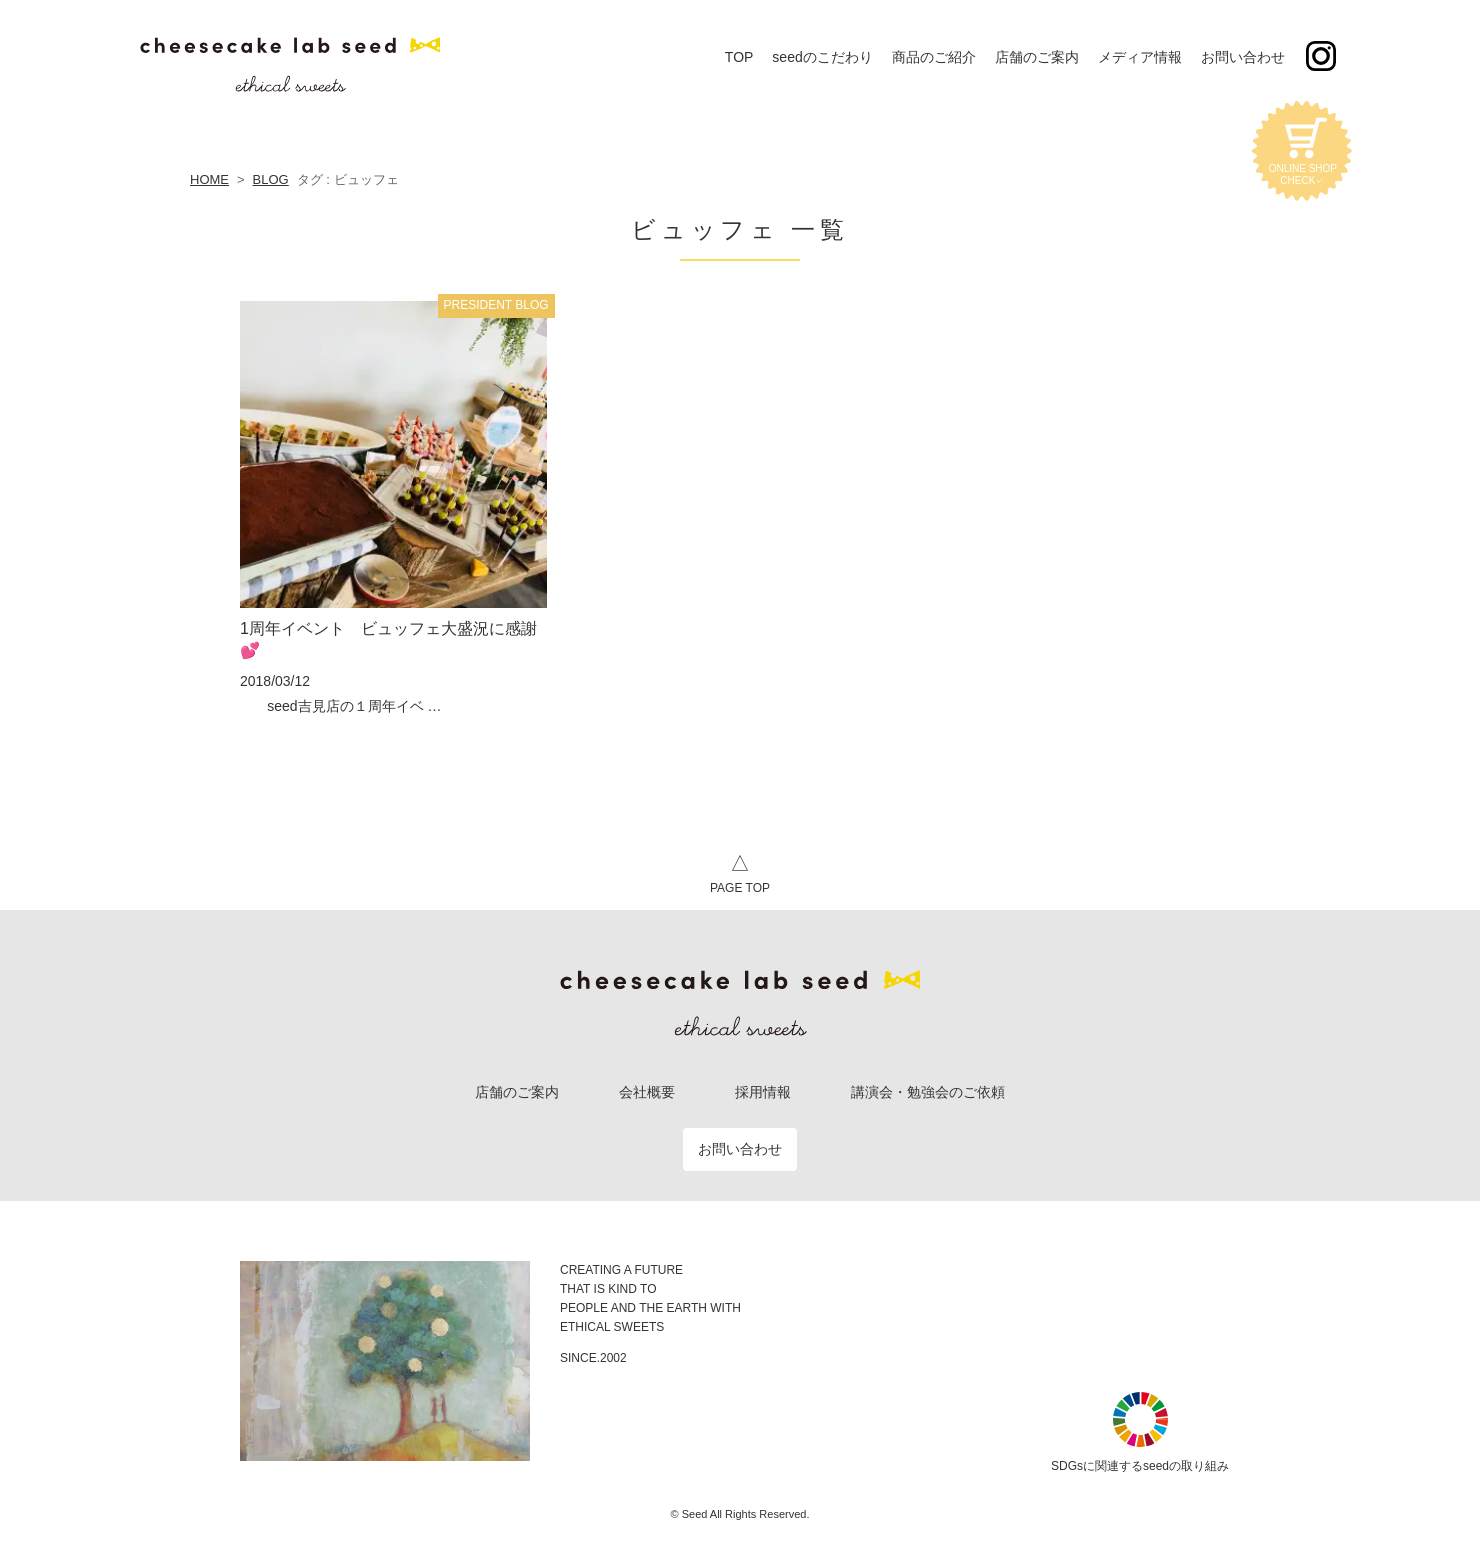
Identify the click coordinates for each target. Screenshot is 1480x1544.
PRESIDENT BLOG (496, 305)
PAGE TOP (740, 871)
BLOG (271, 179)
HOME (209, 179)
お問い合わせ (740, 1149)
